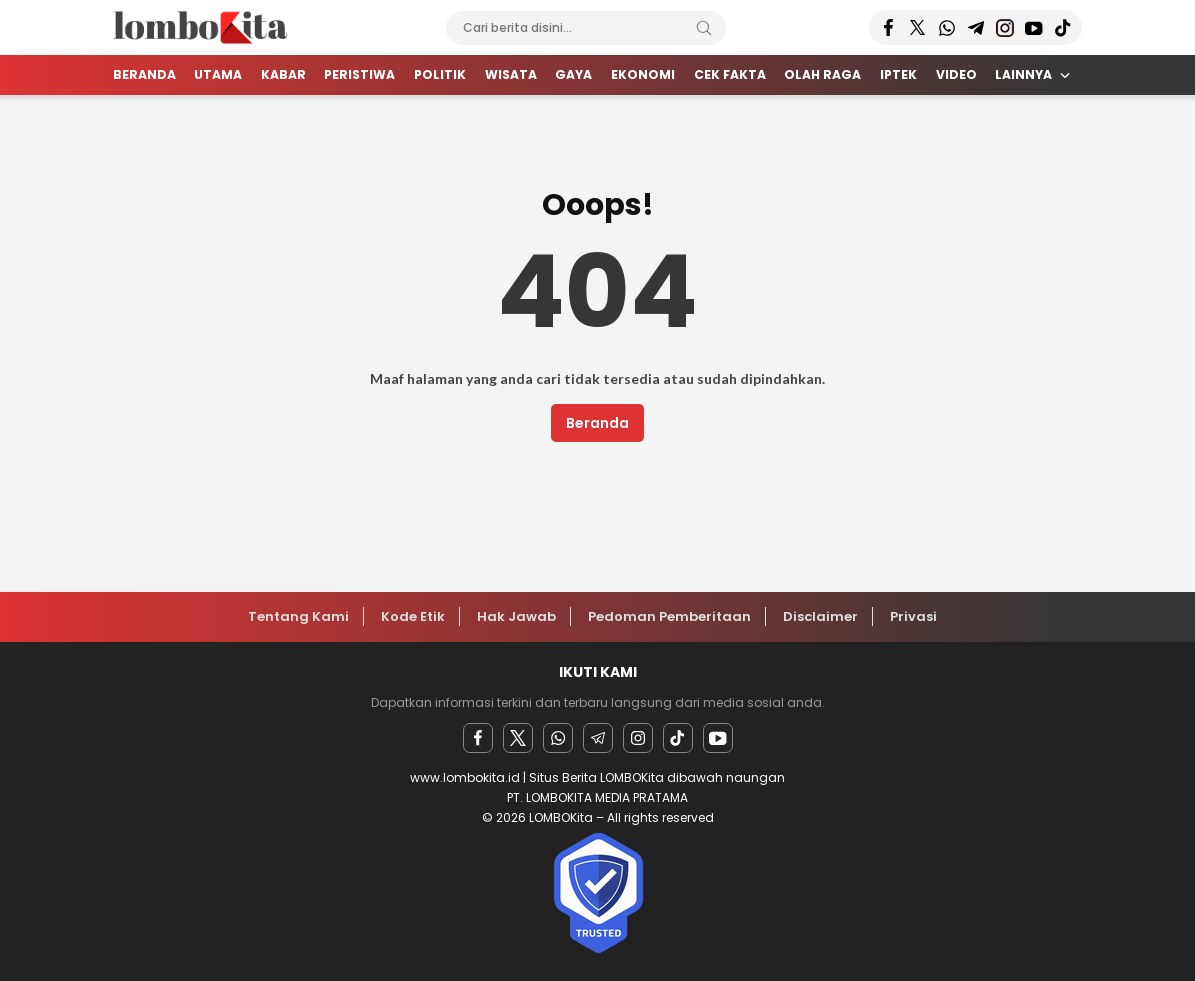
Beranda (597, 423)
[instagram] (638, 738)
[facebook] (478, 738)
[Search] (704, 28)
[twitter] (518, 738)
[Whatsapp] (558, 738)
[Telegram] (598, 738)
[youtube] (718, 738)
